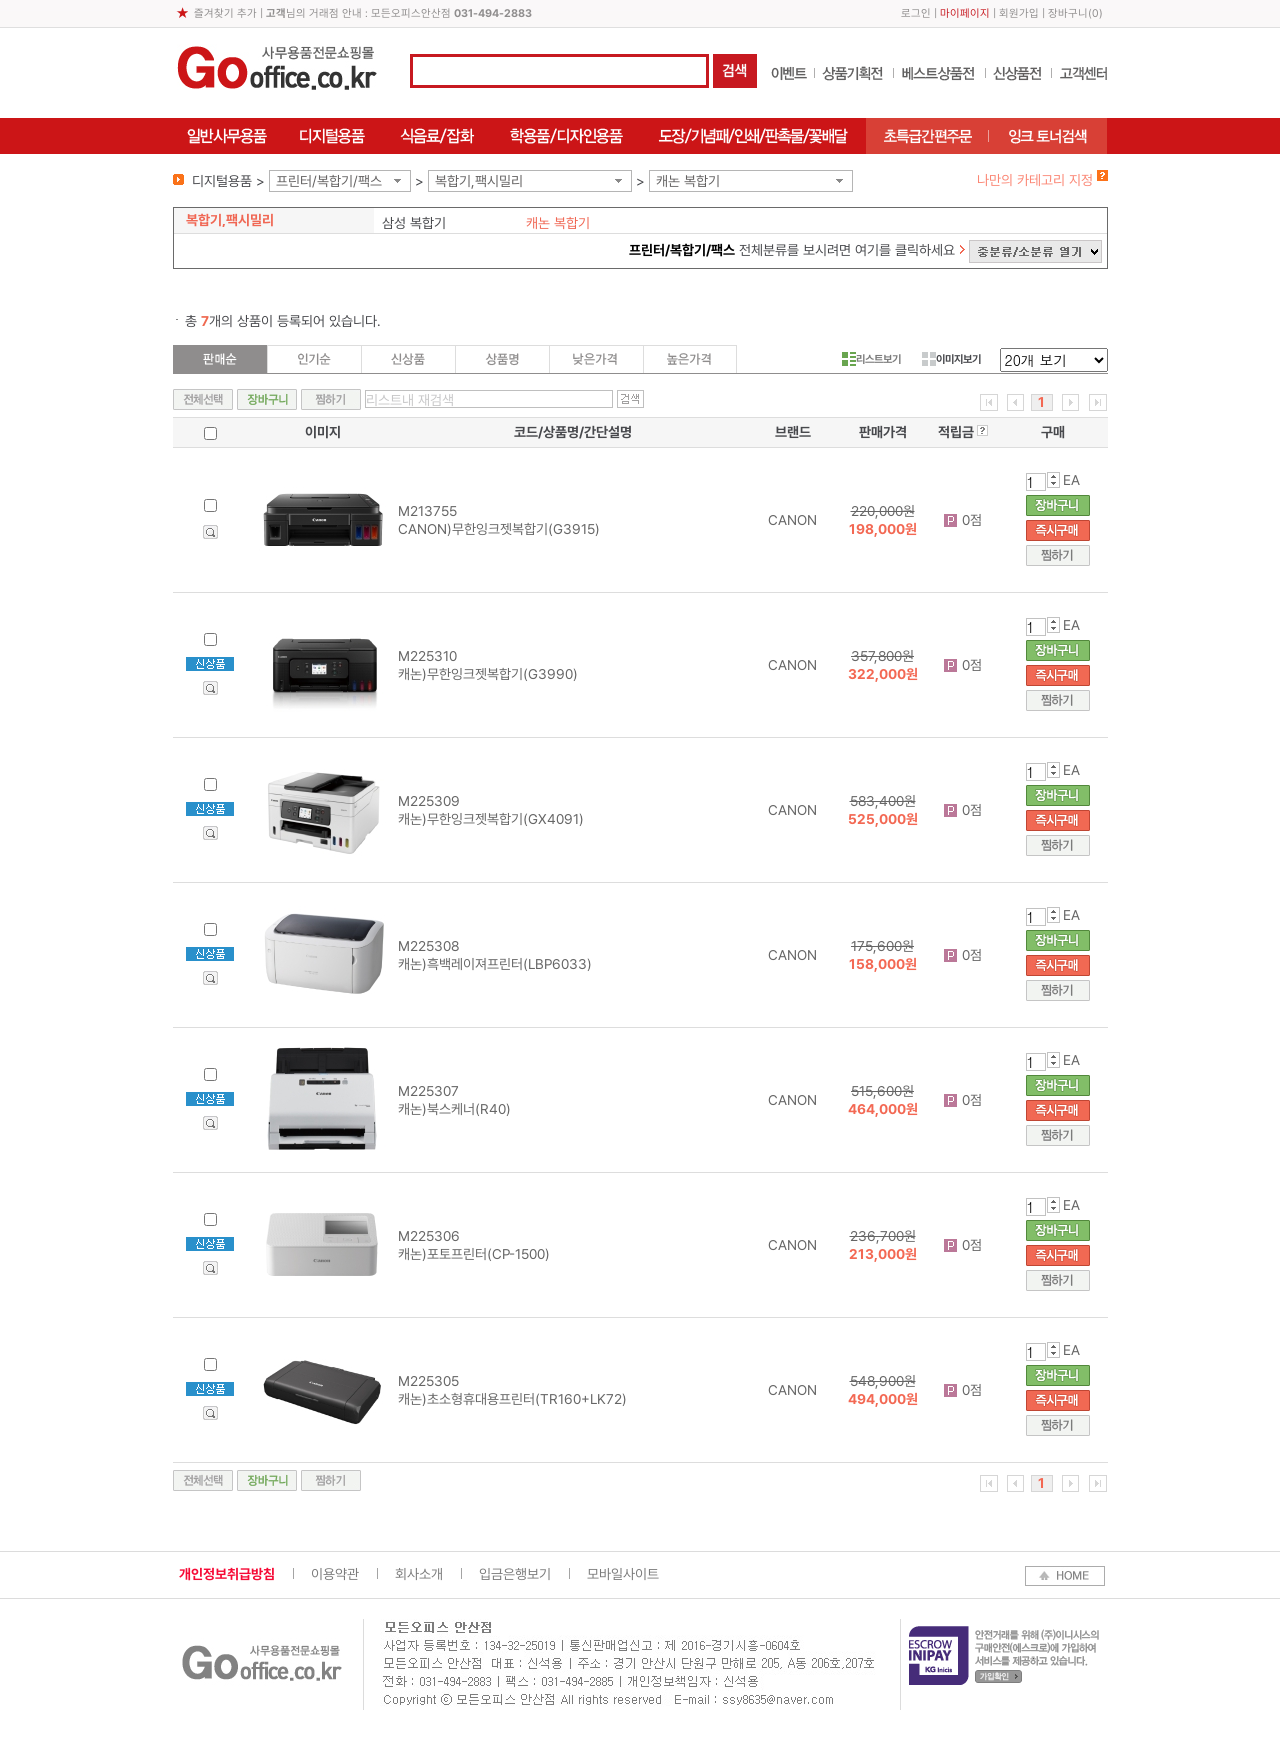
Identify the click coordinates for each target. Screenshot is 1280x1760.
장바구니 (1068, 13)
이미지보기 (951, 359)
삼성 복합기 (414, 223)
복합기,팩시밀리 (479, 181)
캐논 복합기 (688, 181)
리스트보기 (871, 359)
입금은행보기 (515, 1574)
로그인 (916, 13)
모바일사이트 (623, 1574)
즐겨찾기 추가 (225, 13)
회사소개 (419, 1574)
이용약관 (335, 1574)
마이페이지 (965, 13)
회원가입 (1019, 13)
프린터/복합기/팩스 (329, 181)
